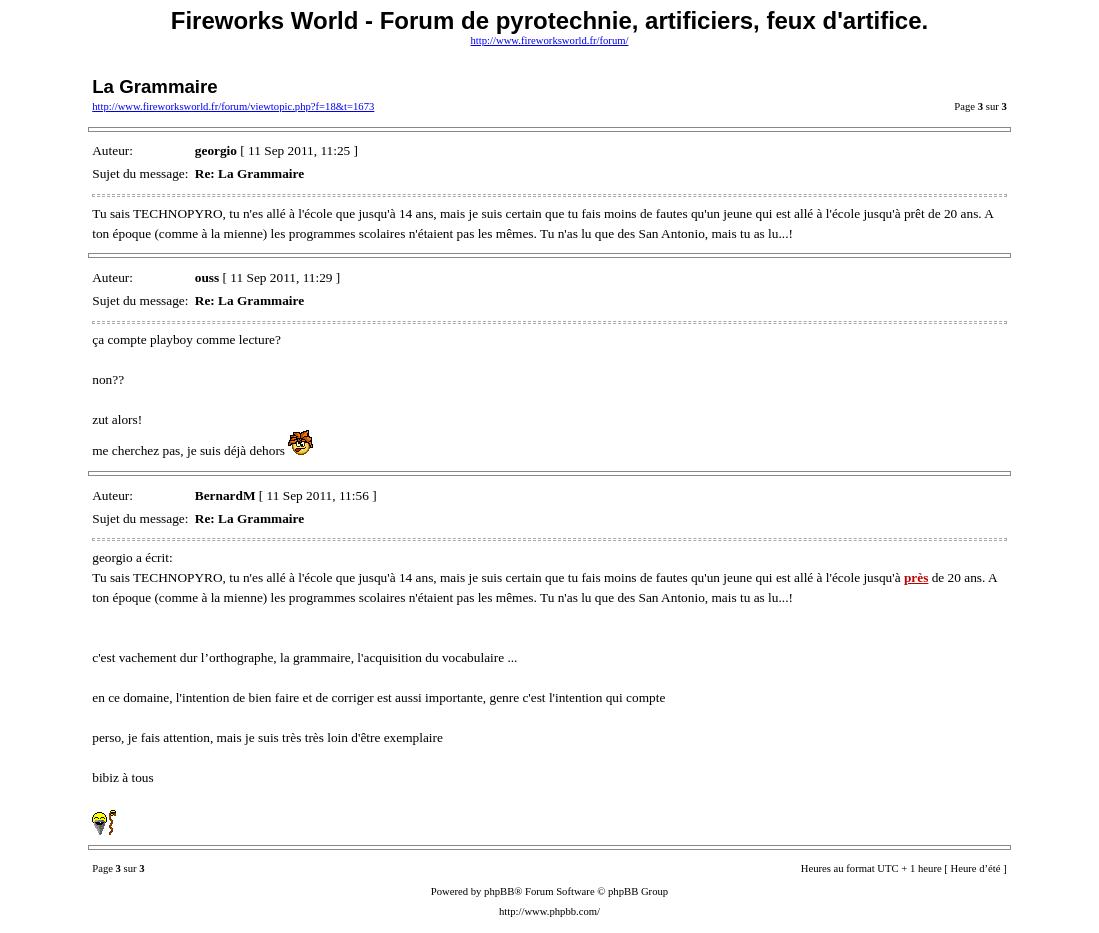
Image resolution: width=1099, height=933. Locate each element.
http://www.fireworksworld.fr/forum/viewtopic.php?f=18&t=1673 (233, 106)
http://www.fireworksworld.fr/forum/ (550, 40)
